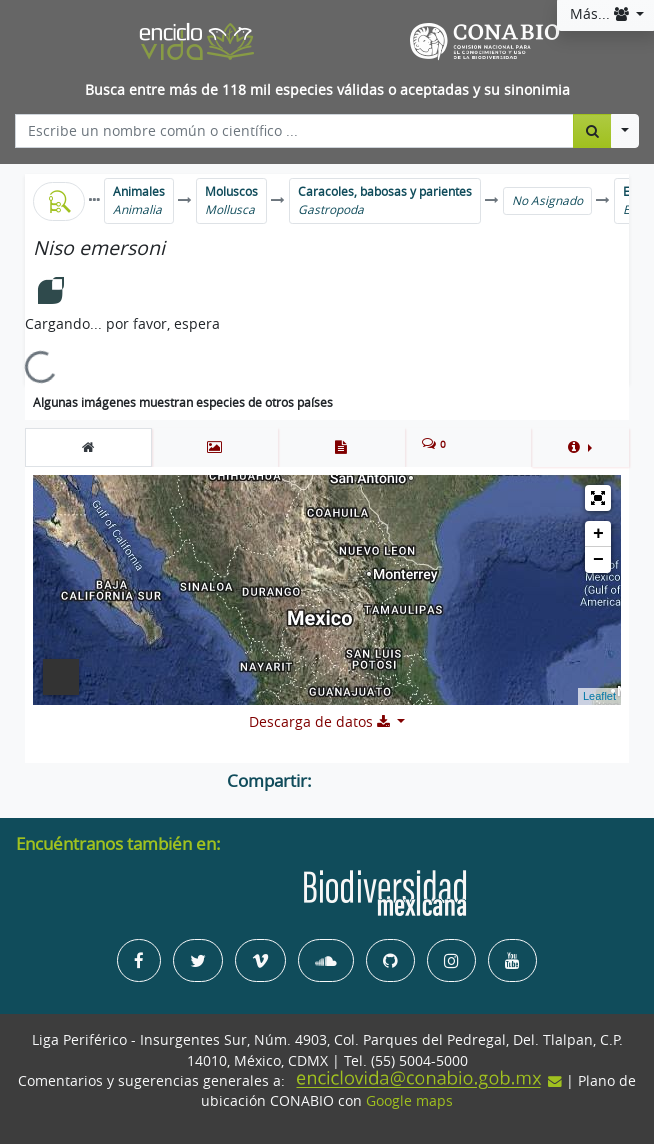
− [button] (598, 560)
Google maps (409, 1101)
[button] (580, 447)
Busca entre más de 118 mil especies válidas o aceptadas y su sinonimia (327, 90)
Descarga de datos (321, 722)
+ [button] (598, 534)
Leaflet (599, 696)
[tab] (88, 447)
